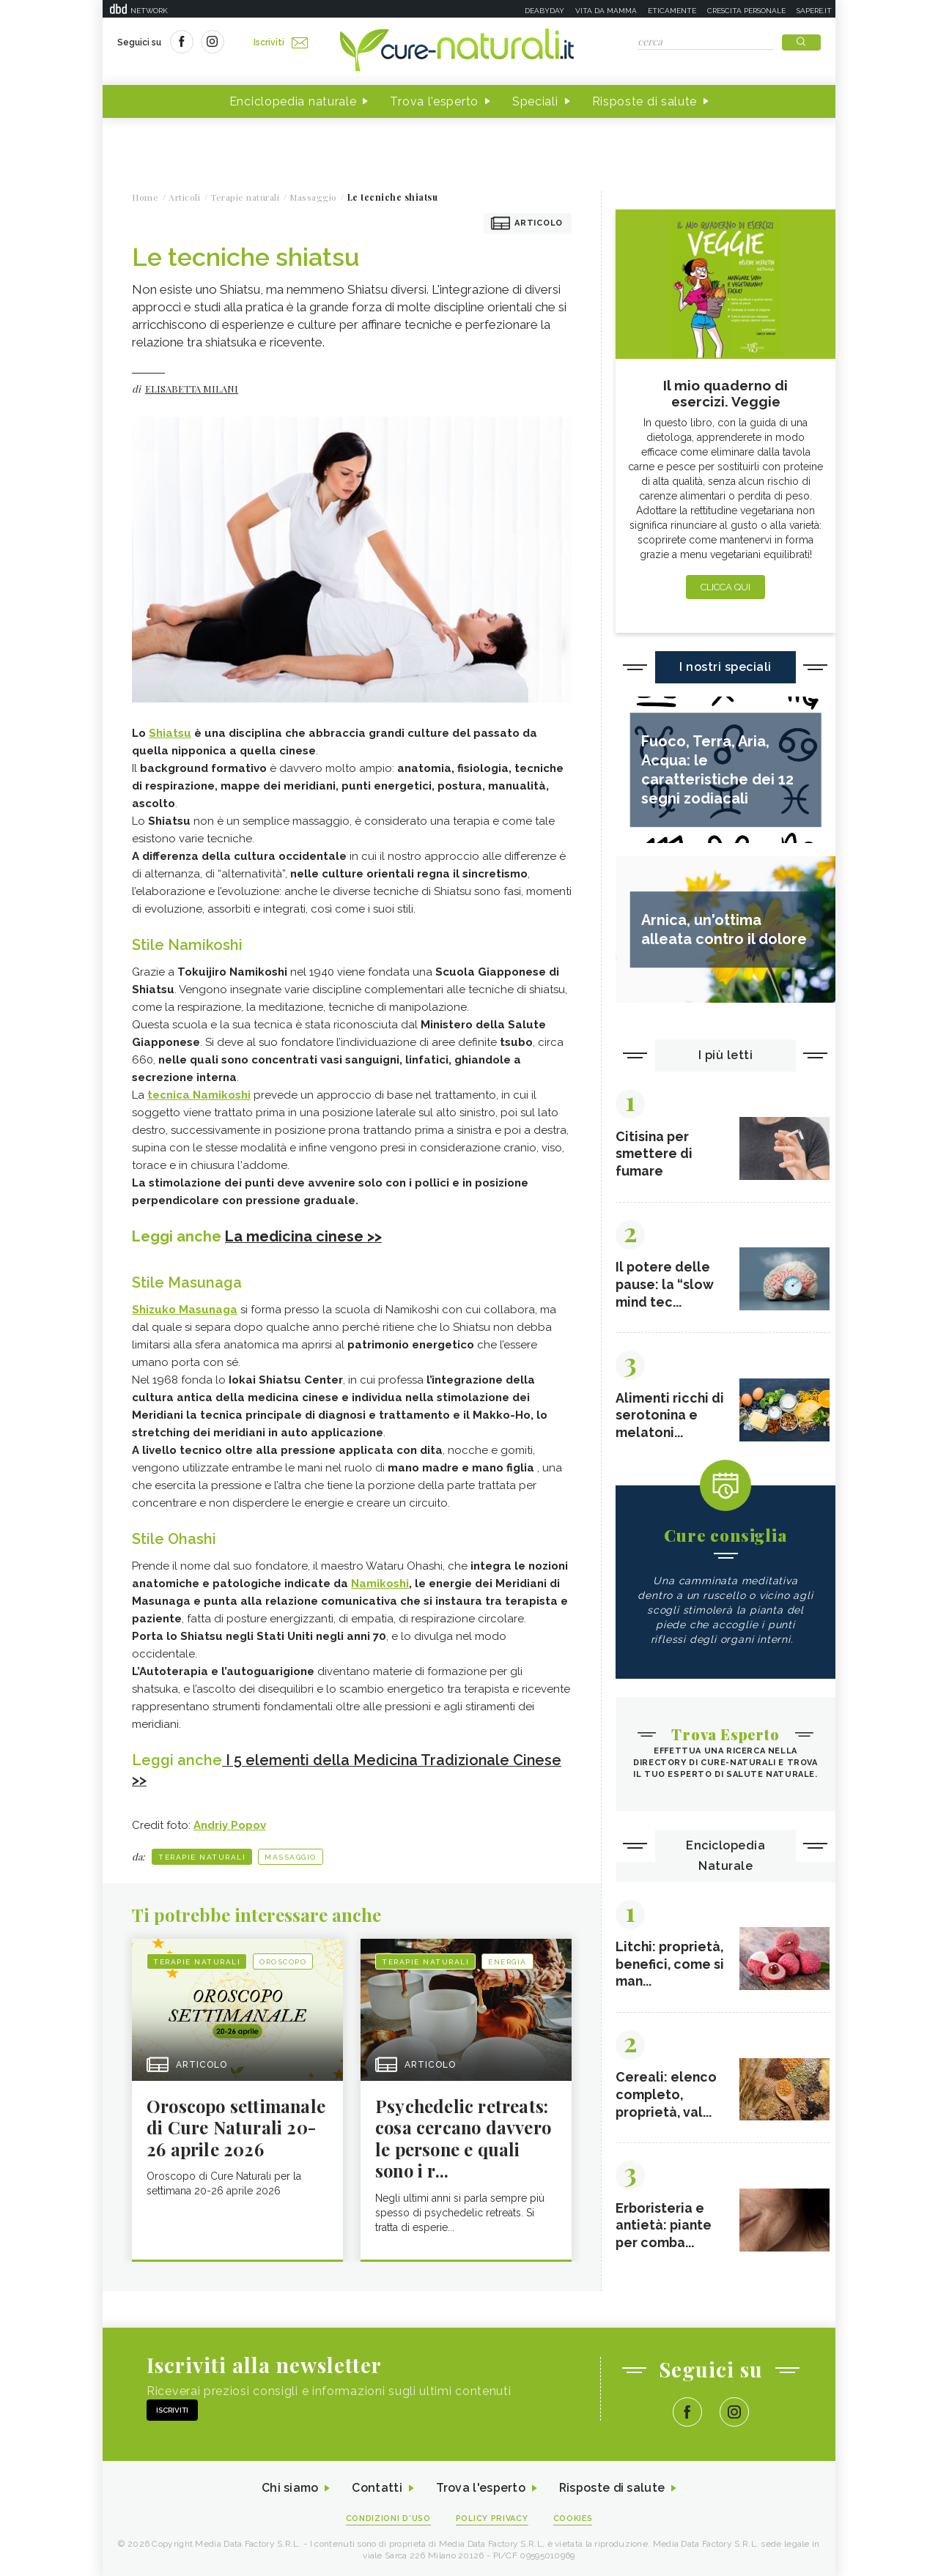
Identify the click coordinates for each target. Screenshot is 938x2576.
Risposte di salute (645, 101)
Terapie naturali (201, 1855)
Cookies (573, 2518)
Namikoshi (380, 1582)
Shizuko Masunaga (184, 1308)
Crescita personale (746, 11)
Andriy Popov (229, 1823)
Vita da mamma (606, 11)
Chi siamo (288, 2488)
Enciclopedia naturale (293, 101)
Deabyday (544, 11)
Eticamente (672, 11)
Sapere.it (814, 11)
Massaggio (291, 1855)
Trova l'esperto (434, 101)
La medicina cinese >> (303, 1236)
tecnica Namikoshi (199, 1095)
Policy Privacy (492, 2518)
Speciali (535, 101)
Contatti (376, 2488)
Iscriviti (281, 42)
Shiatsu (170, 733)
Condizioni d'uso (387, 2518)
